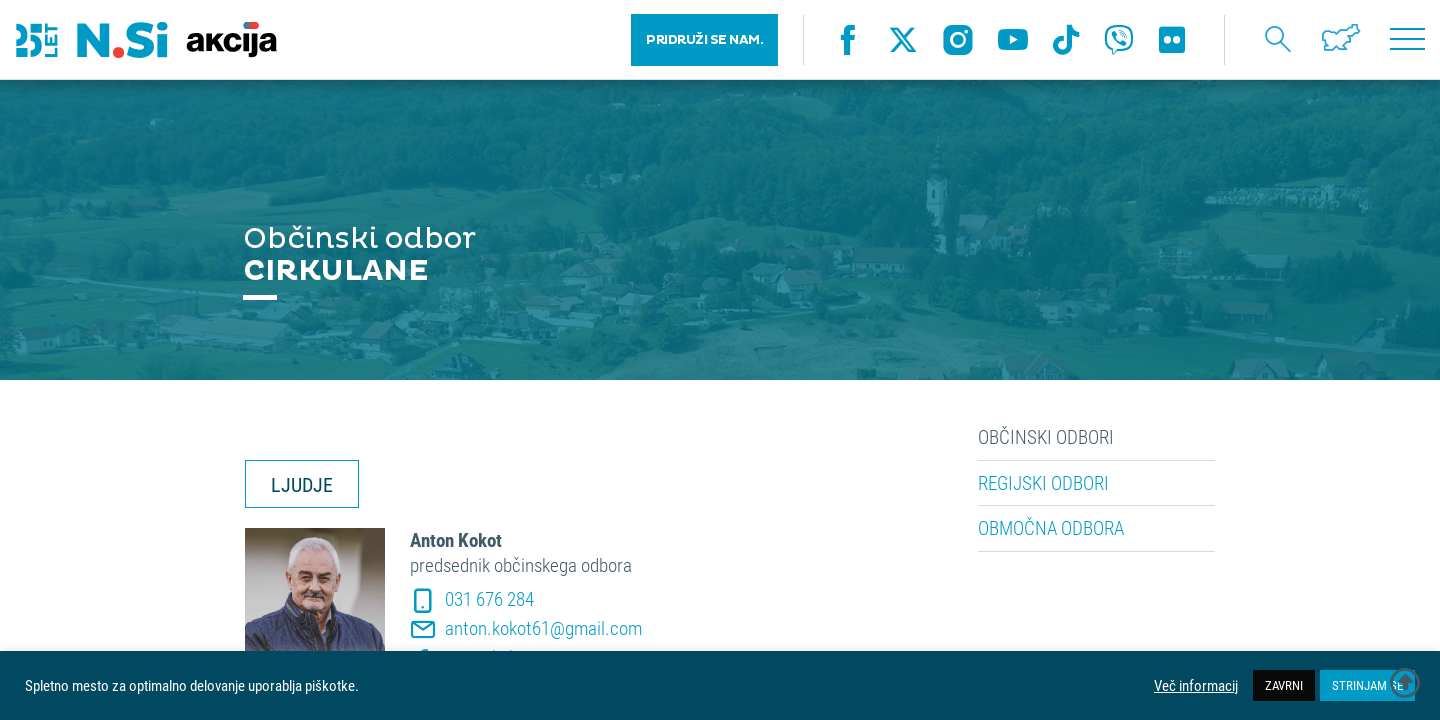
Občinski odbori (1046, 437)
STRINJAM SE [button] (1367, 685)
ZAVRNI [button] (1284, 685)
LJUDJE (302, 484)
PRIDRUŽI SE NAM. (704, 40)
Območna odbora (1051, 528)
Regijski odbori (1043, 483)
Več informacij (1196, 686)
